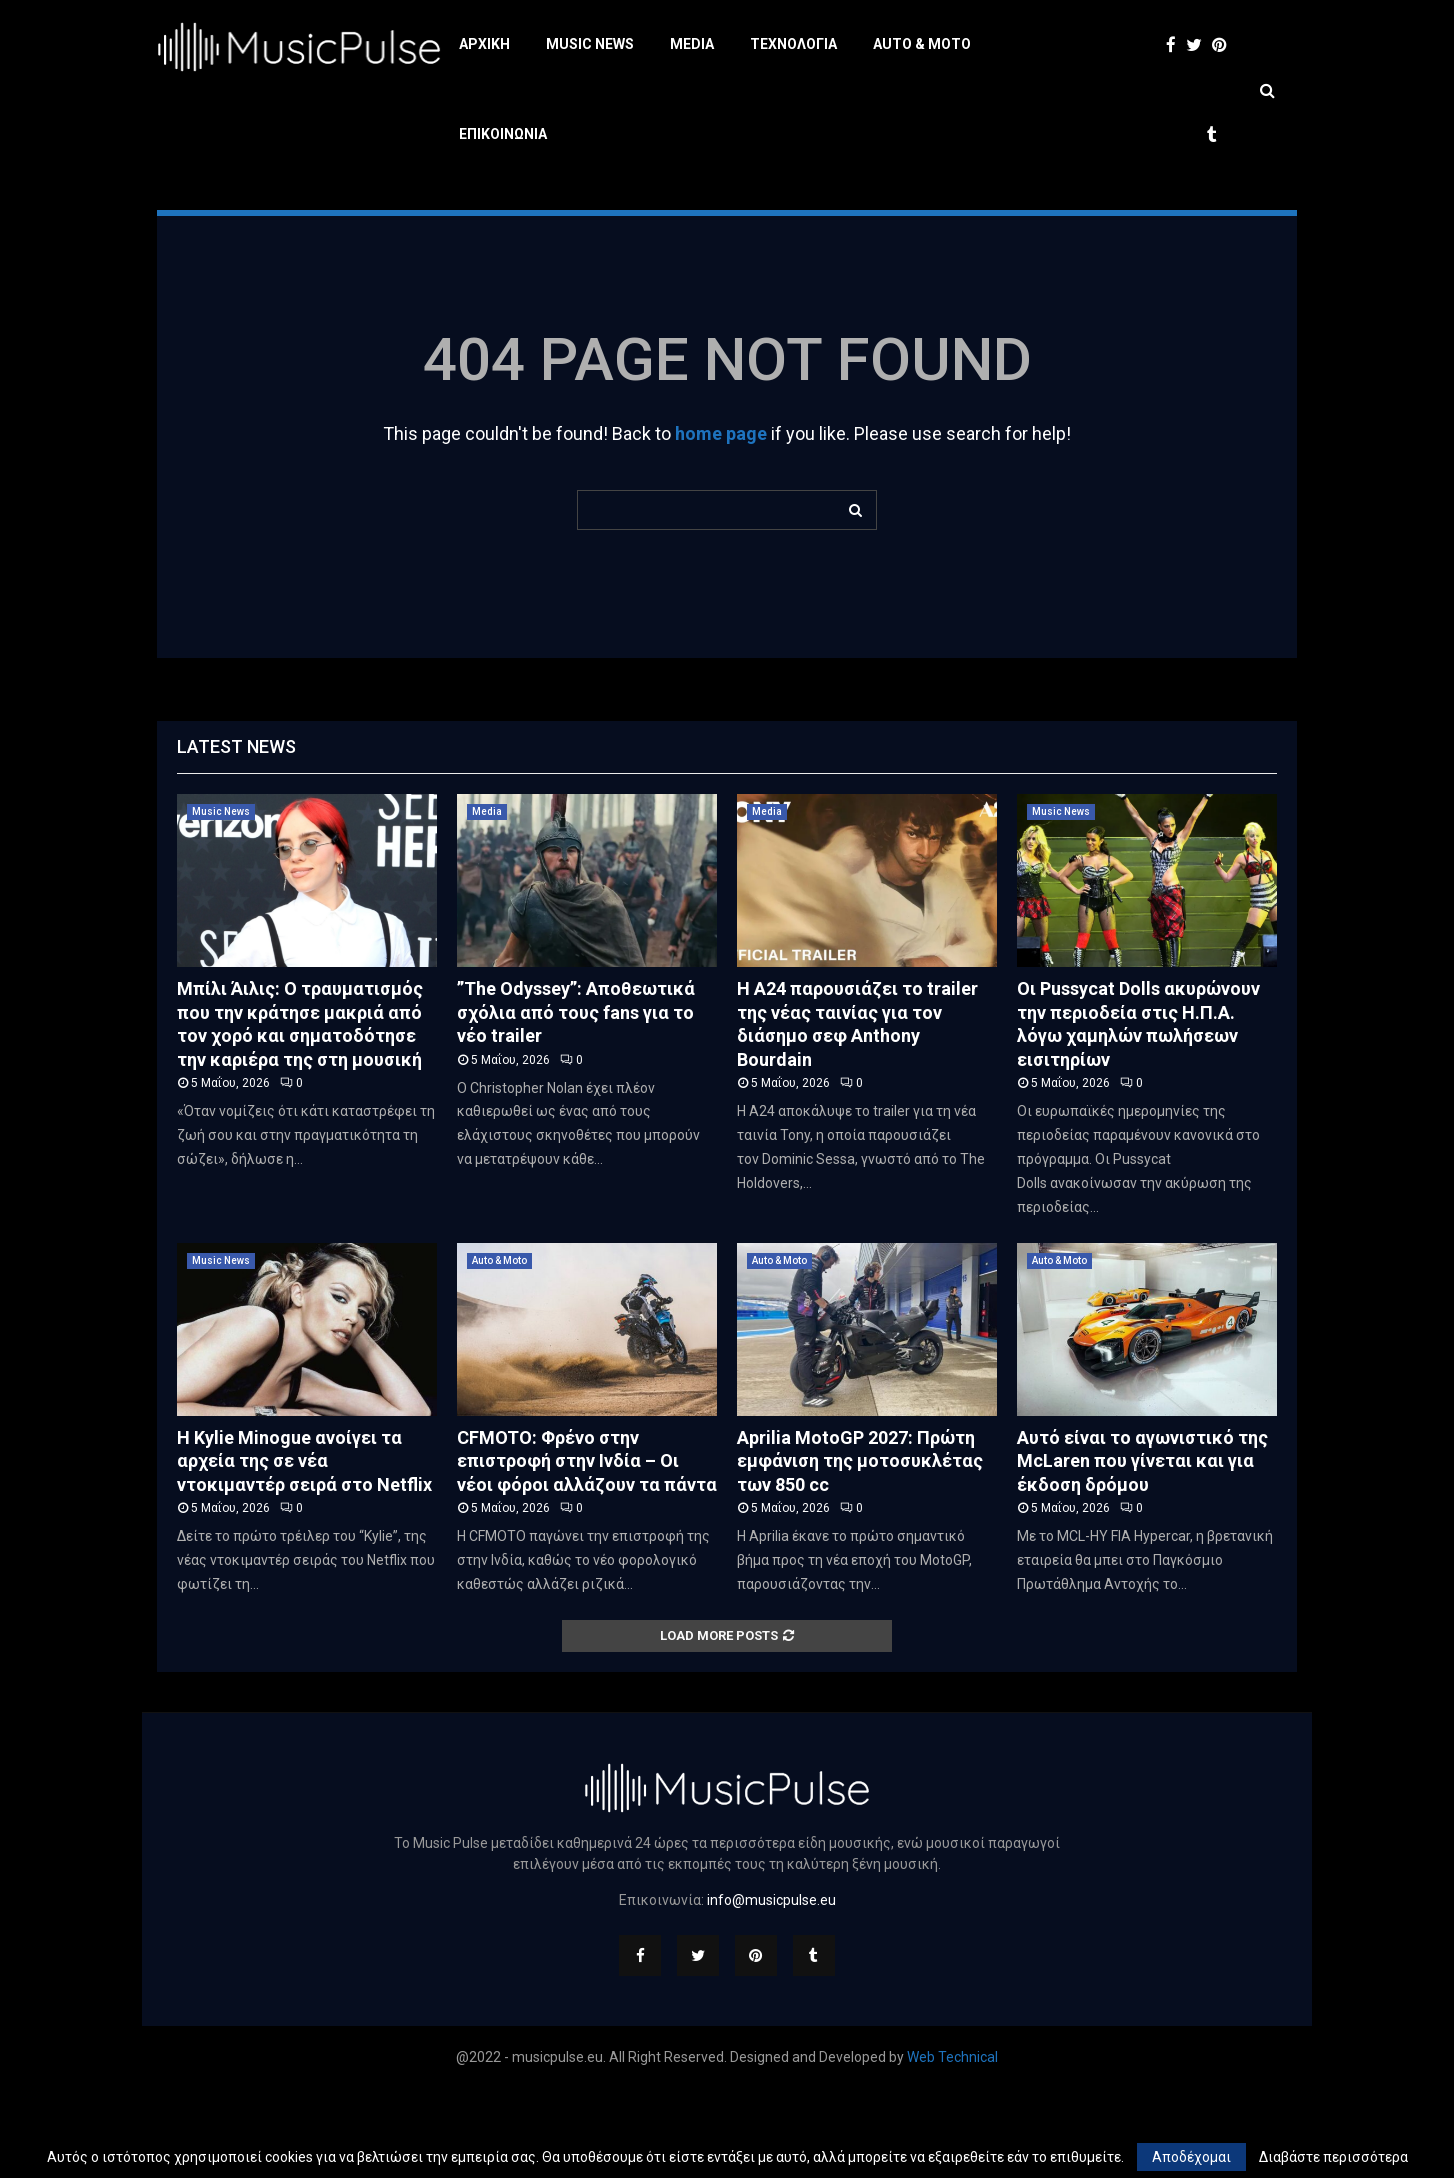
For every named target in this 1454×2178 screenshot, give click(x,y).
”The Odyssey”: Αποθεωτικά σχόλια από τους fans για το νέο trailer (576, 1102)
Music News (590, 44)
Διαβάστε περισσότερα (1333, 2157)
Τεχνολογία (793, 44)
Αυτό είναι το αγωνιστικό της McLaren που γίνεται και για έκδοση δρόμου (1142, 1551)
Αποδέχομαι (1191, 2157)
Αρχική (484, 44)
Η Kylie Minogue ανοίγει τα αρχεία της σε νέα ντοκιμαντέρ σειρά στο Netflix (304, 1551)
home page (721, 523)
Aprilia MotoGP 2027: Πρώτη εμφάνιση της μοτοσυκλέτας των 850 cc (860, 1551)
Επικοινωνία (503, 134)
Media (692, 44)
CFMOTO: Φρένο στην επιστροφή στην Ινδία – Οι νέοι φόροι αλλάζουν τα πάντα (587, 1551)
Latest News (236, 836)
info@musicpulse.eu (771, 1990)
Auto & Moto (922, 44)
